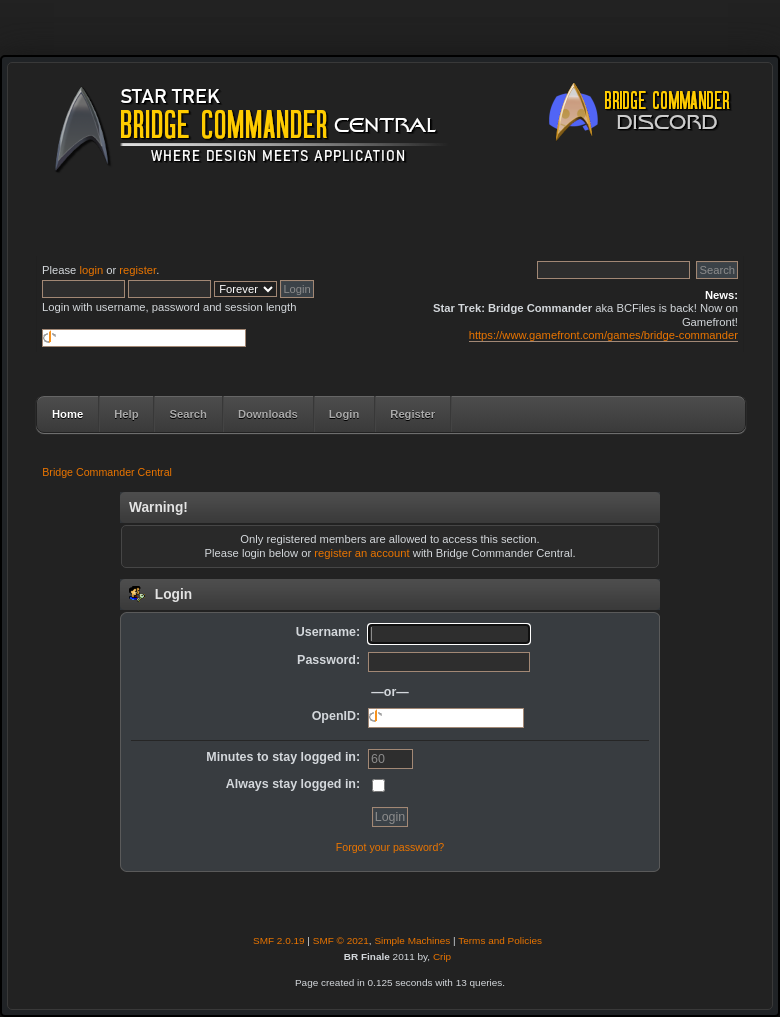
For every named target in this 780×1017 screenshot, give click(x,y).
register (137, 270)
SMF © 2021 (341, 940)
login (91, 270)
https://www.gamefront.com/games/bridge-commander (603, 335)
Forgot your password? (390, 847)
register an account (361, 553)
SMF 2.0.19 (279, 940)
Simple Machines (412, 940)
